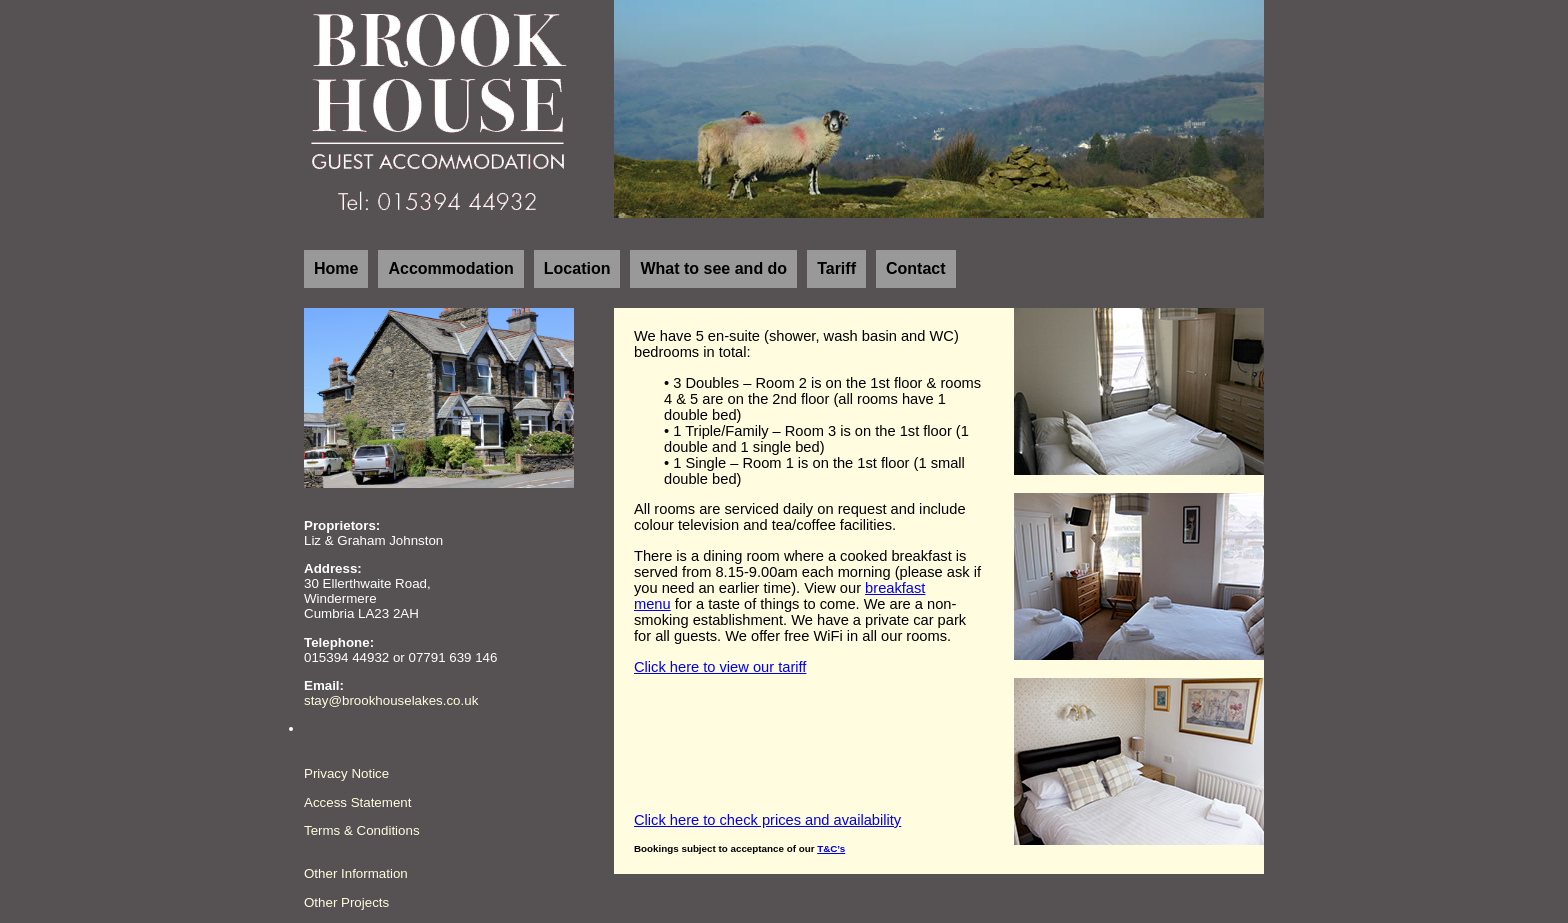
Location (577, 268)
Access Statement (357, 802)
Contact (916, 268)
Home (336, 268)
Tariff (836, 268)
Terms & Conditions (362, 830)
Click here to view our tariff (720, 667)
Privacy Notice (346, 773)
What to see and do (713, 268)
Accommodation (450, 268)
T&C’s (831, 848)
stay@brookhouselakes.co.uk (391, 700)
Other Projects (346, 902)
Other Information (356, 873)
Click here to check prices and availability (767, 820)
